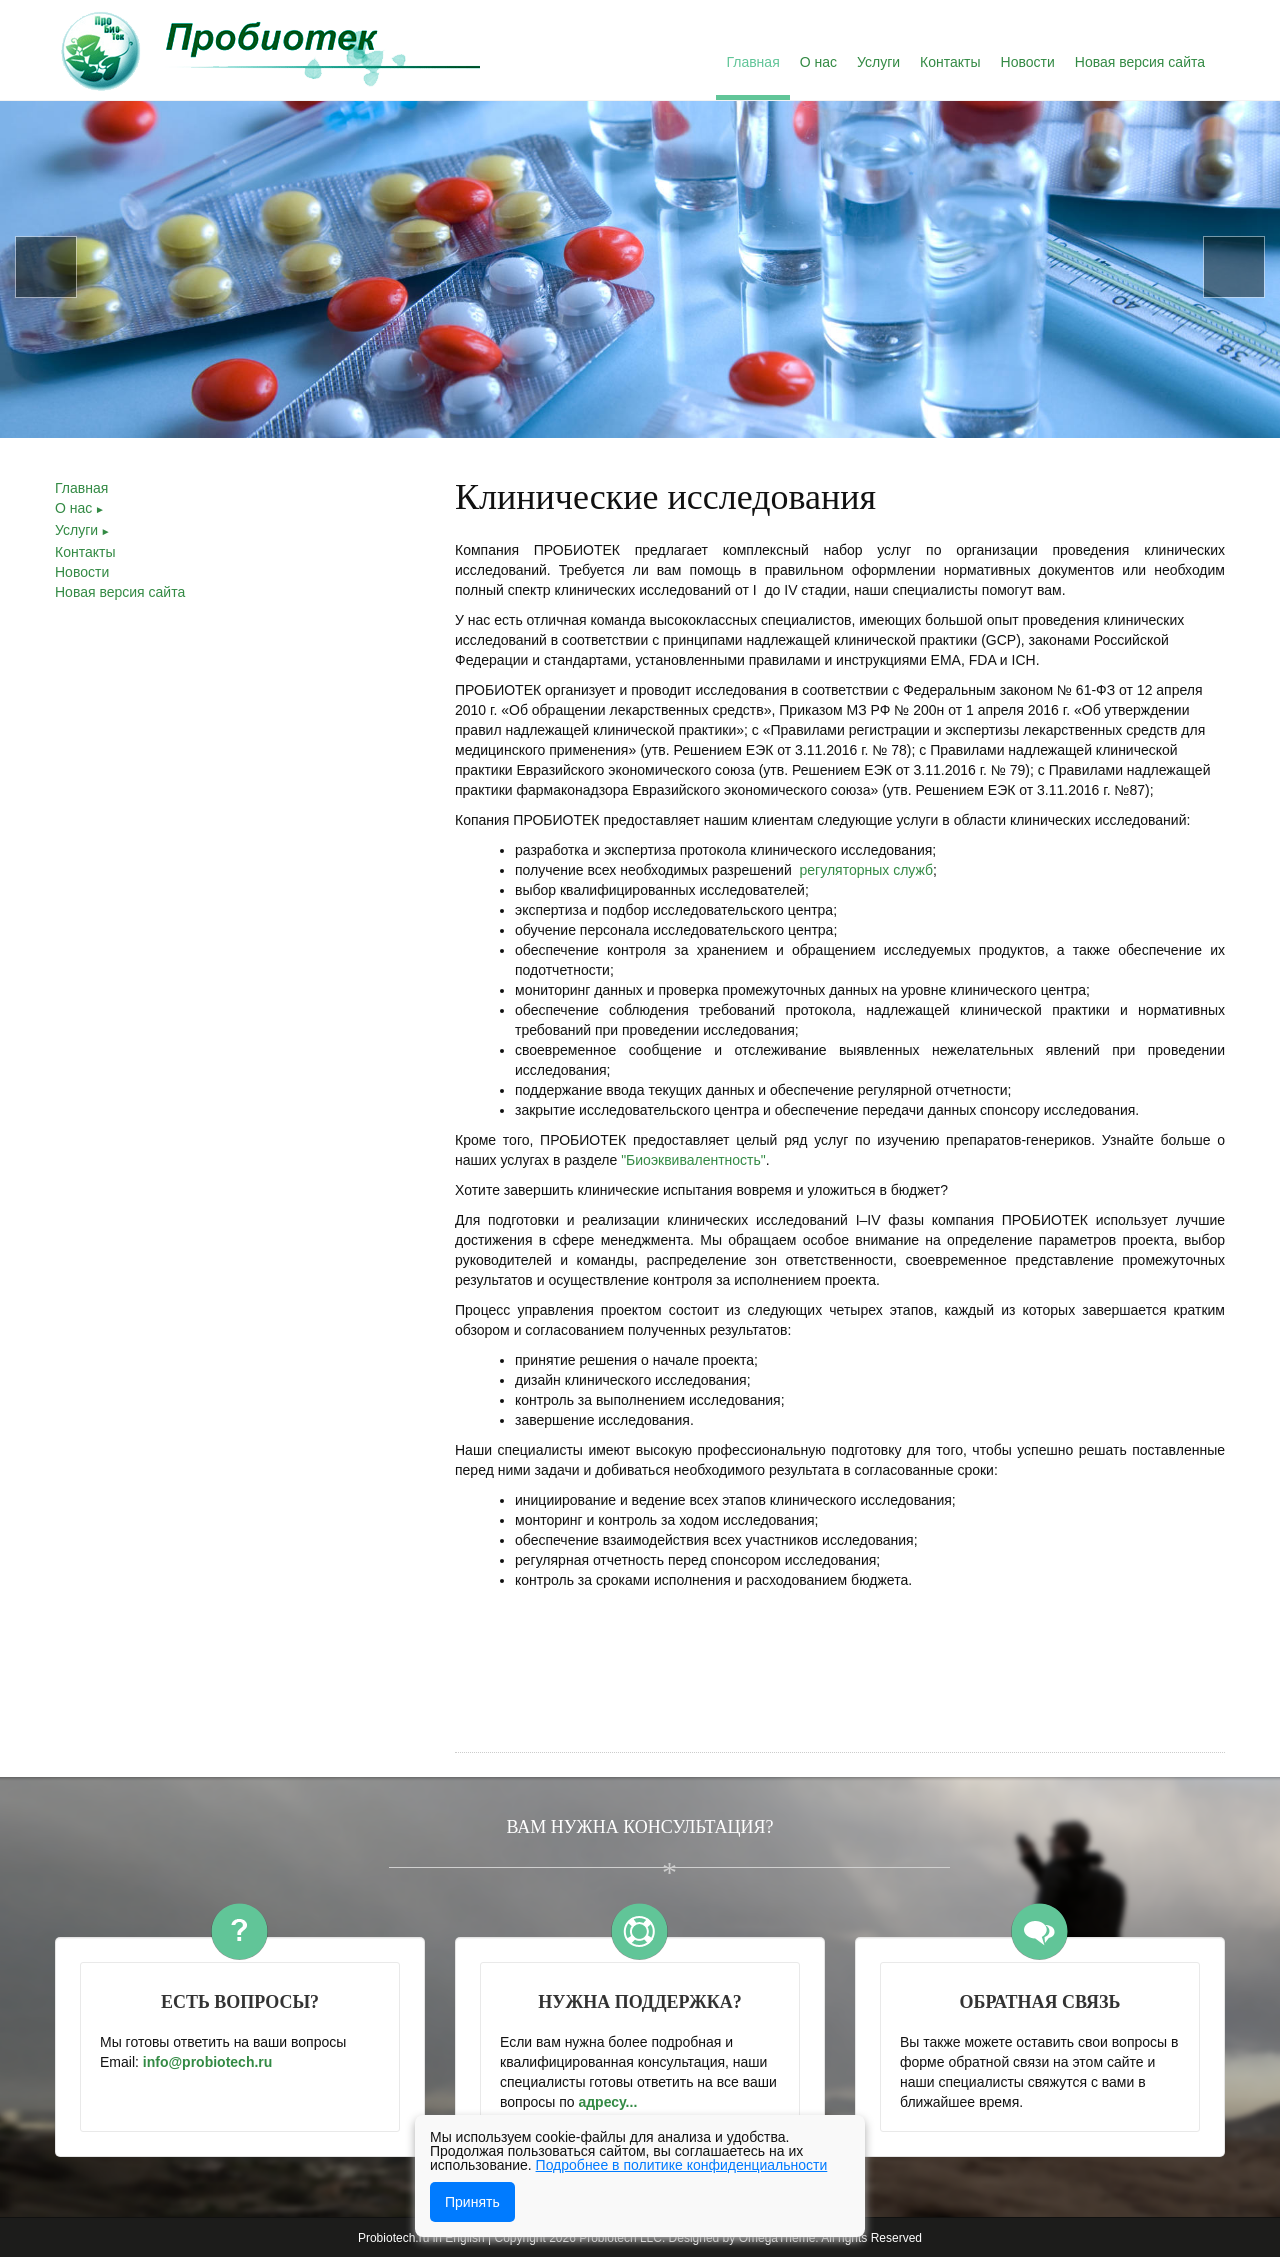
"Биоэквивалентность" (693, 1160)
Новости (82, 572)
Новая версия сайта (120, 592)
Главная (81, 488)
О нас (80, 508)
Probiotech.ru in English (421, 2238)
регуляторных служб (867, 870)
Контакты (85, 552)
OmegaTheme (777, 2238)
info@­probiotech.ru (208, 2062)
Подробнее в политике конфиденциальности (682, 2165)
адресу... (609, 2102)
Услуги (83, 530)
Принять (472, 2202)
